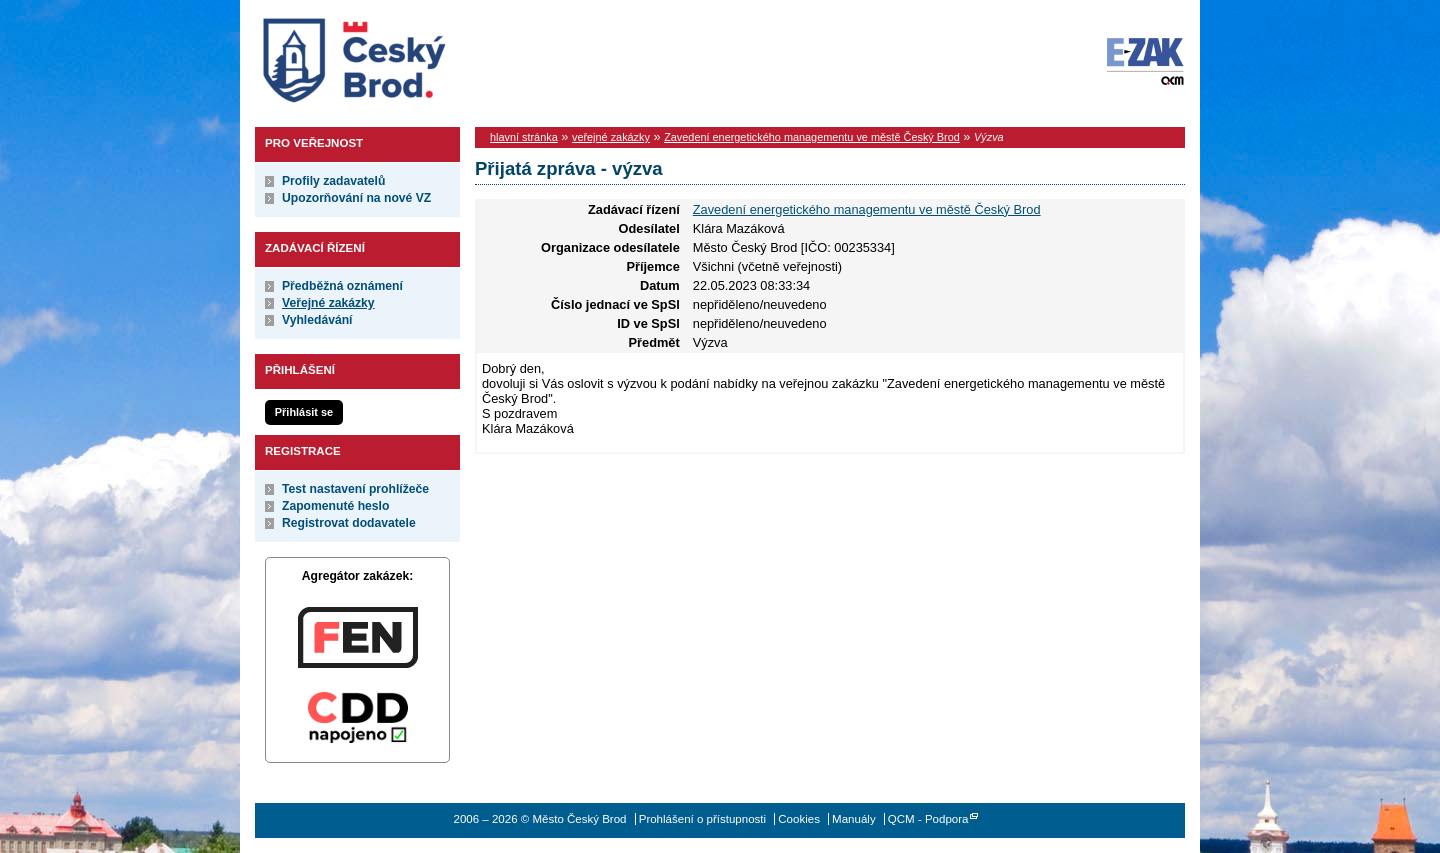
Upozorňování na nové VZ (356, 198)
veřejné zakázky (611, 137)
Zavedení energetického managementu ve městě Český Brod (812, 137)
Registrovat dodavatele (349, 523)
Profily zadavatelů (333, 181)
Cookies (799, 819)
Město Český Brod (416, 56)
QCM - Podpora (928, 819)
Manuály (854, 819)
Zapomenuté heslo (335, 506)
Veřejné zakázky (328, 303)
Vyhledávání (317, 320)
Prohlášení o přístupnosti (702, 819)
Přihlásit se (304, 412)
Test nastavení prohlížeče (355, 489)
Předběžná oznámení (342, 286)
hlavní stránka (524, 137)
